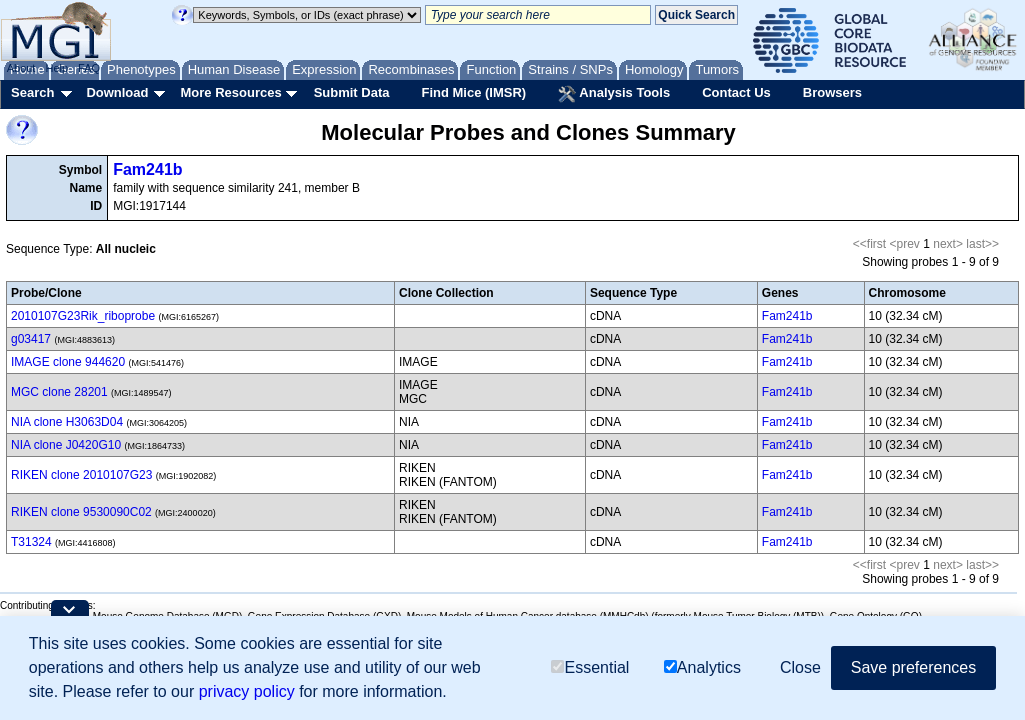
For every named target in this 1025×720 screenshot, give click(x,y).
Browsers (832, 92)
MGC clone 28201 (59, 392)
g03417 (31, 339)
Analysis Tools (614, 94)
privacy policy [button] (247, 691)
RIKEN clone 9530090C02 (81, 512)
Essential (590, 667)
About (21, 68)
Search (32, 92)
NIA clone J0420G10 (66, 445)
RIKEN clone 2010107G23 (81, 475)
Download (117, 92)
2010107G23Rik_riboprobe (83, 316)
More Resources (230, 92)
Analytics (702, 667)
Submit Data (352, 92)
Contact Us (736, 92)
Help (56, 68)
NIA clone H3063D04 (67, 422)
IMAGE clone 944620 (68, 362)
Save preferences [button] (913, 667)
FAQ (89, 68)
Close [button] (800, 667)
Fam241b (147, 169)
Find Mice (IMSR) (473, 92)
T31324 (31, 542)
